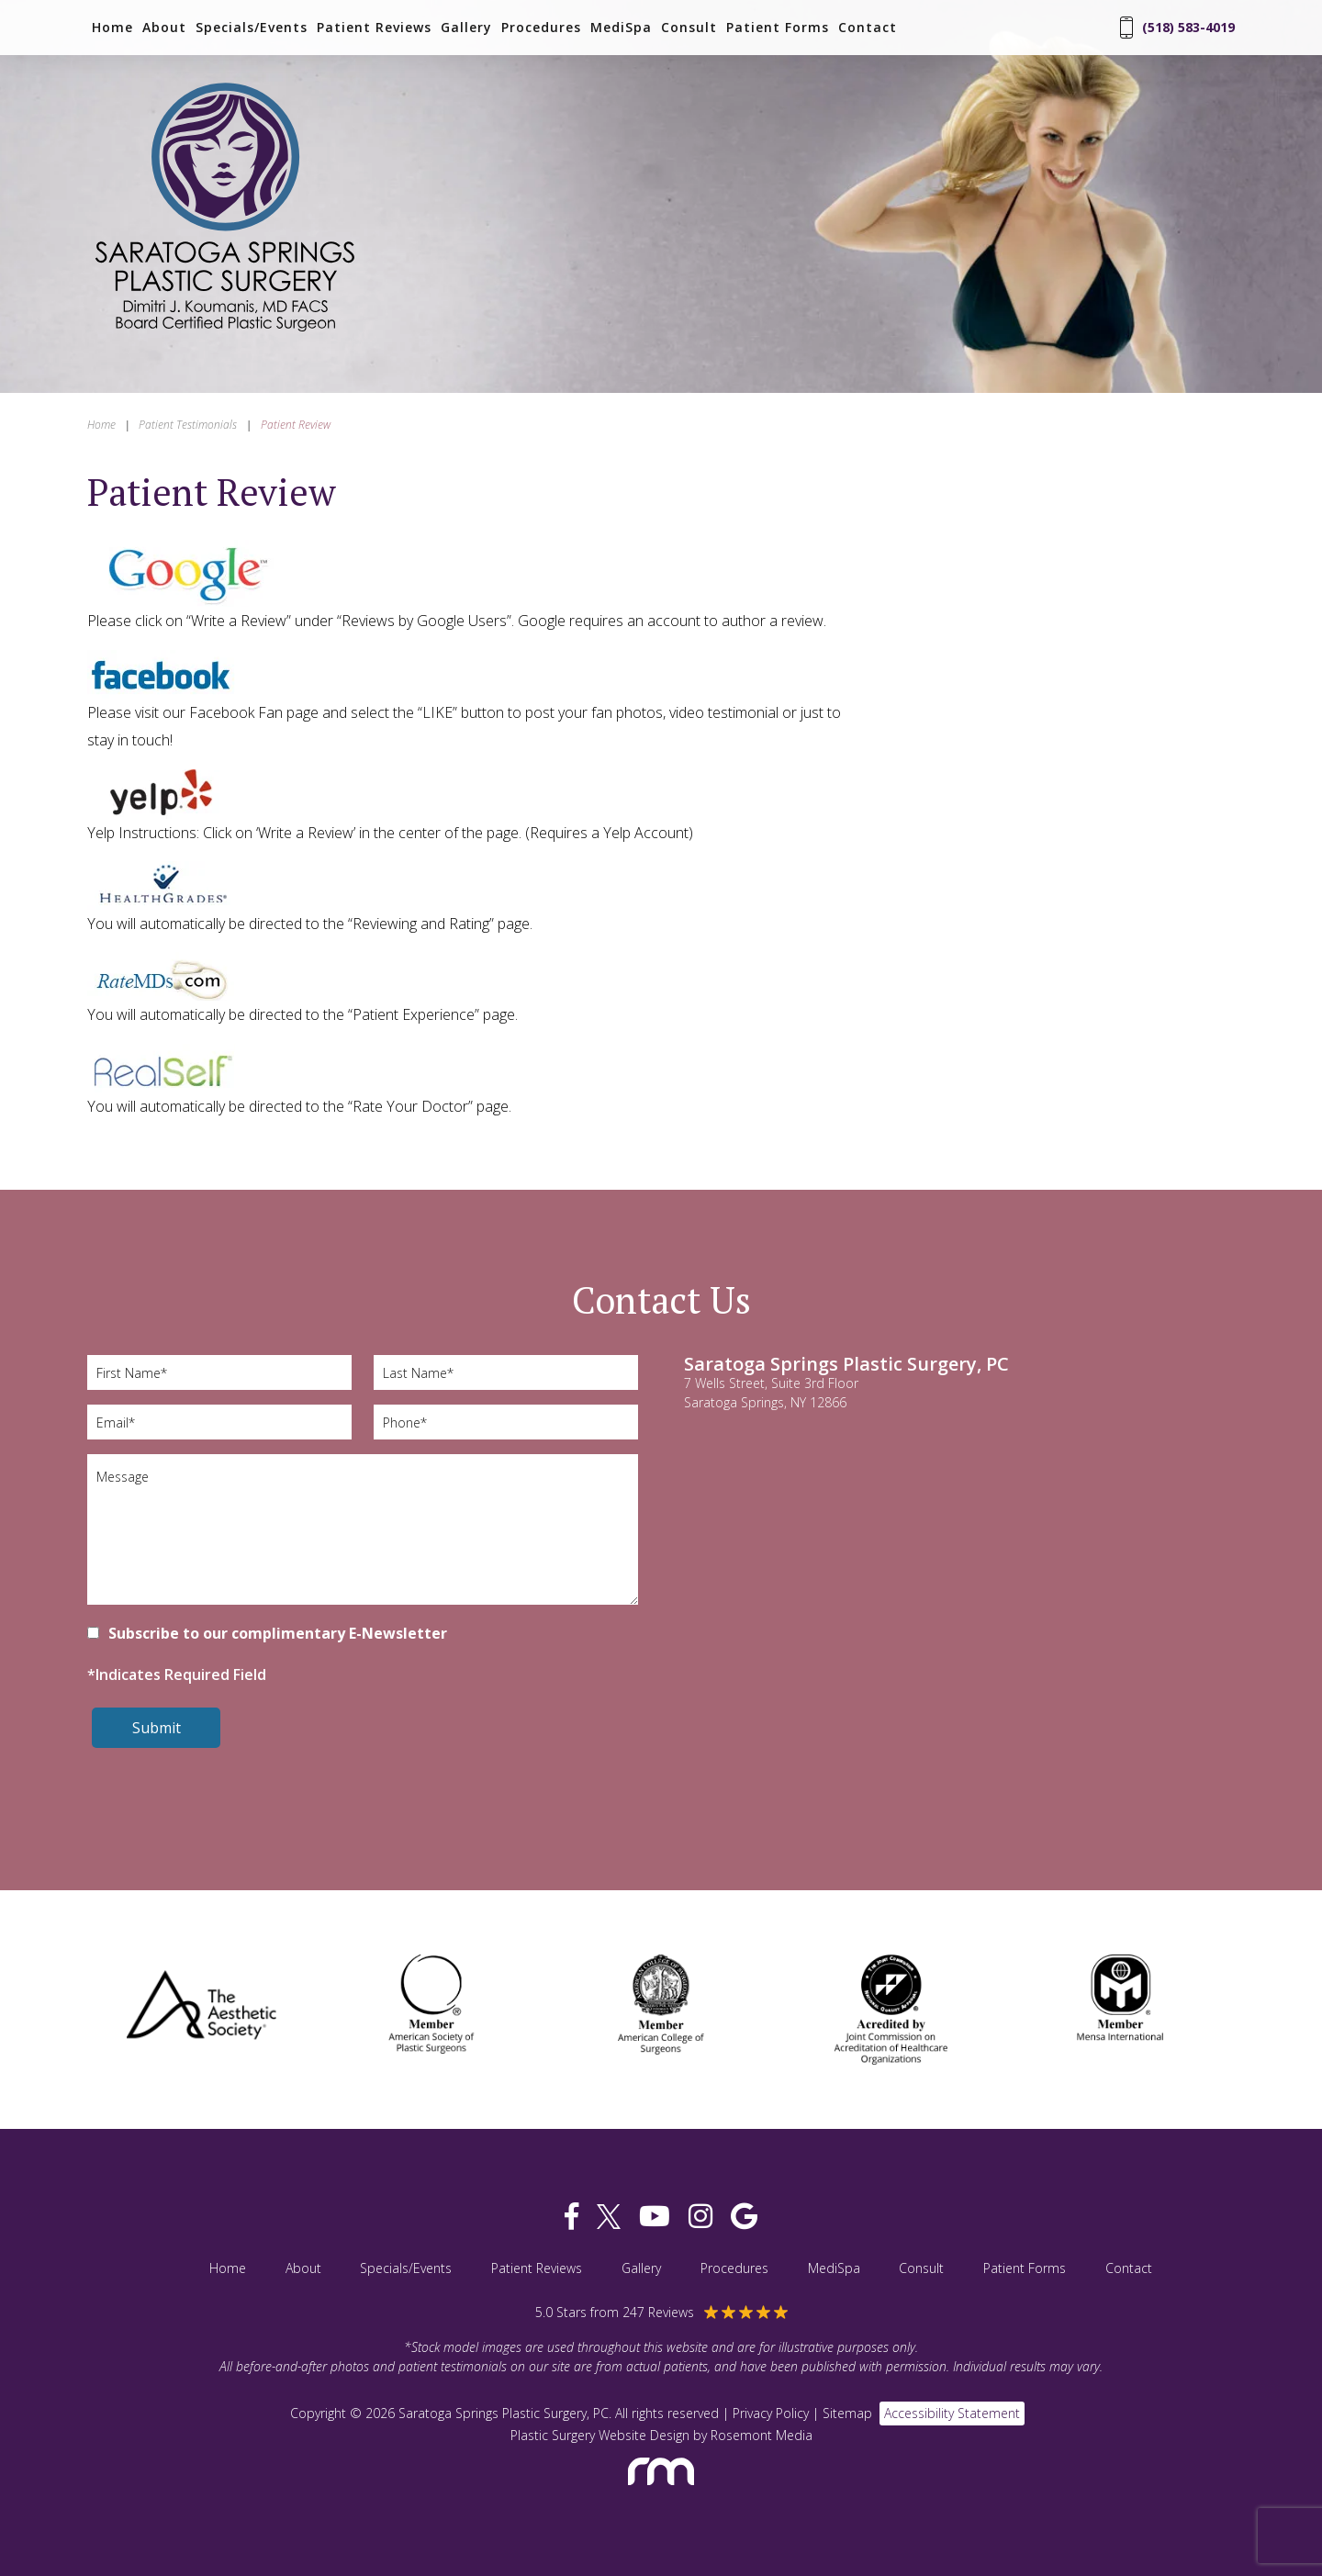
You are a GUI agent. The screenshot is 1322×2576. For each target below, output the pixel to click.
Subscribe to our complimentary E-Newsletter (277, 1633)
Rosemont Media (761, 2435)
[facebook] (571, 2216)
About (164, 27)
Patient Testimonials (188, 424)
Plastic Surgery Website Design (599, 2435)
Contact (867, 27)
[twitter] (609, 2216)
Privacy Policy (771, 2413)
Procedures (541, 27)
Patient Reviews (374, 27)
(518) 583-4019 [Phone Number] (1177, 28)
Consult (689, 27)
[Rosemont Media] (661, 2493)
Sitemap (847, 2413)
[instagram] (700, 2216)
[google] (744, 2216)
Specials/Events (252, 27)
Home (112, 27)
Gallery (466, 27)
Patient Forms (777, 27)
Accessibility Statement (952, 2413)
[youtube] (654, 2216)
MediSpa (621, 27)
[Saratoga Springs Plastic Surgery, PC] (225, 333)
